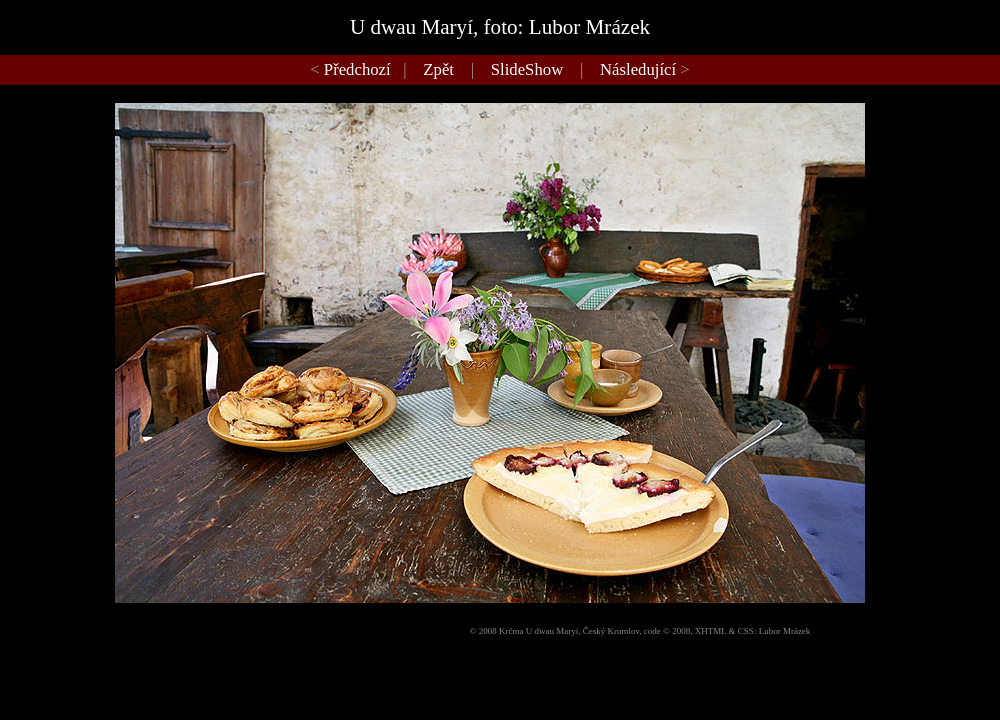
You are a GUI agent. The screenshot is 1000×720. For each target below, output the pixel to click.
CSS (746, 631)
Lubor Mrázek (785, 631)
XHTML (711, 631)
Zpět (438, 69)
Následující (638, 69)
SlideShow (527, 69)
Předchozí (357, 69)
